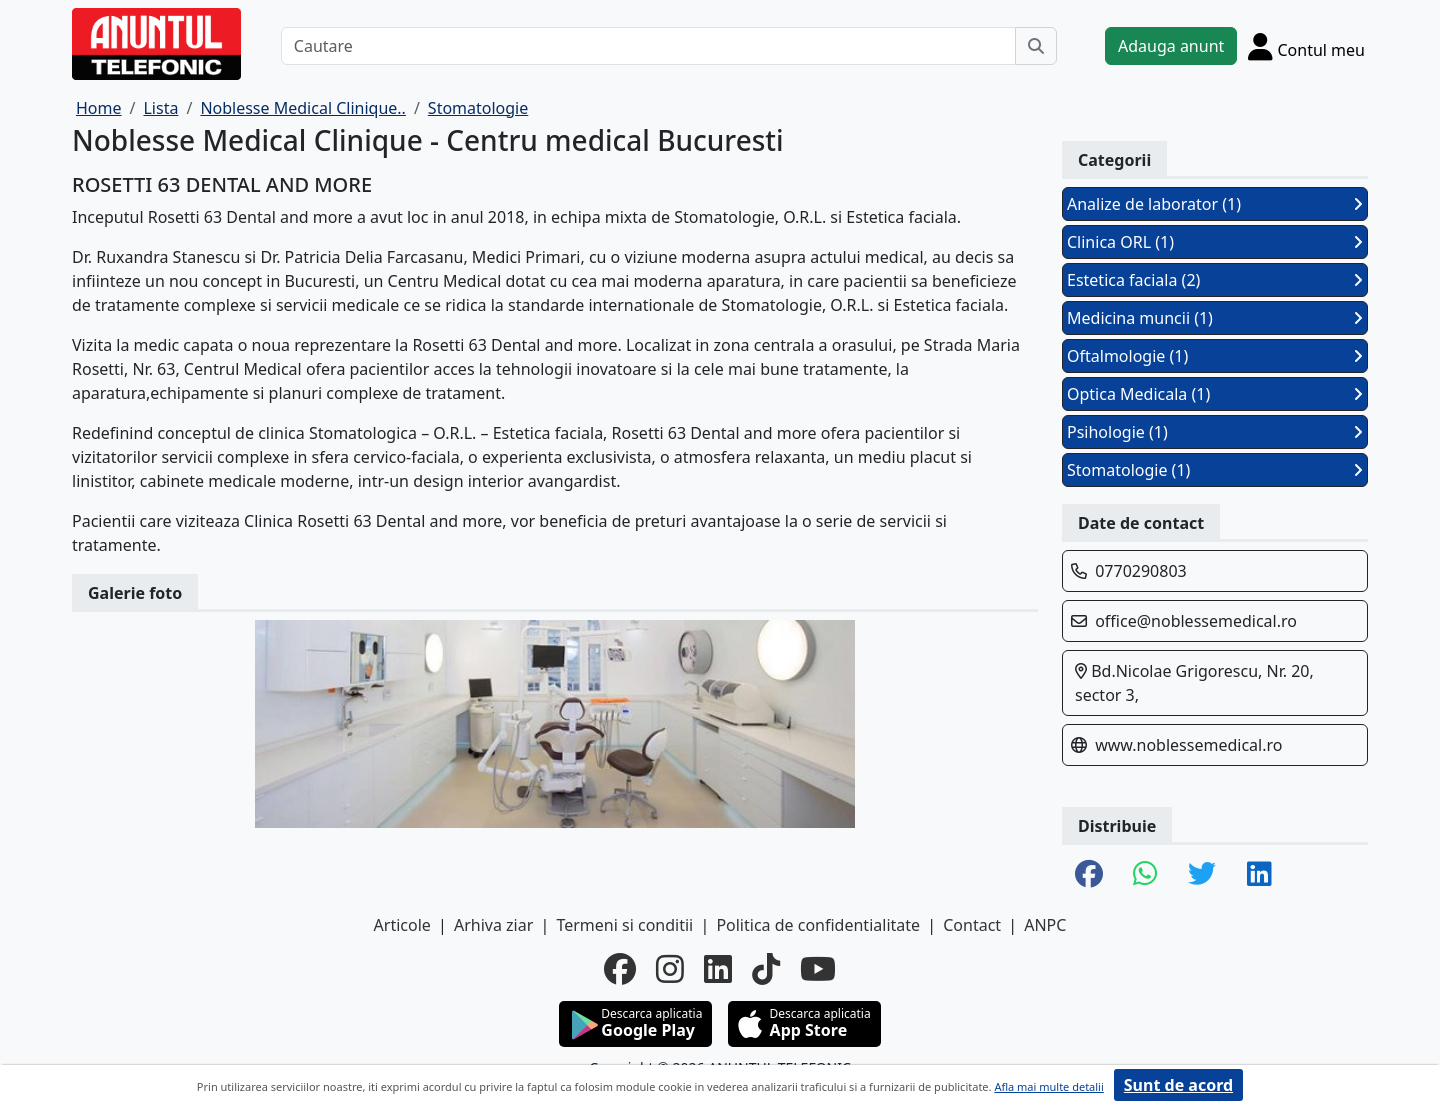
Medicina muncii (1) (1215, 318)
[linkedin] (718, 969)
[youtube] (818, 969)
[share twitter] (1202, 875)
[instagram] (670, 969)
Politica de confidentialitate (818, 925)
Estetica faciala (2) (1215, 280)
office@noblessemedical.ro (1196, 621)
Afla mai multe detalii (1048, 1086)
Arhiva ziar (493, 925)
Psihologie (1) (1215, 432)
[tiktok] (766, 969)
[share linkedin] (1259, 875)
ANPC (1045, 925)
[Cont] (1306, 46)
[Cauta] (1036, 46)
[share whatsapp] (1145, 875)
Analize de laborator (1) (1215, 204)
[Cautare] (648, 46)
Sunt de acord (1178, 1085)
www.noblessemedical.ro (1188, 745)
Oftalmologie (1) (1215, 356)
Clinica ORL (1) (1215, 242)
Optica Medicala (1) (1215, 394)
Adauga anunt (1171, 46)
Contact (972, 925)
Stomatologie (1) (1215, 470)
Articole (402, 925)
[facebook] (620, 969)
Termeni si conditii (624, 925)
